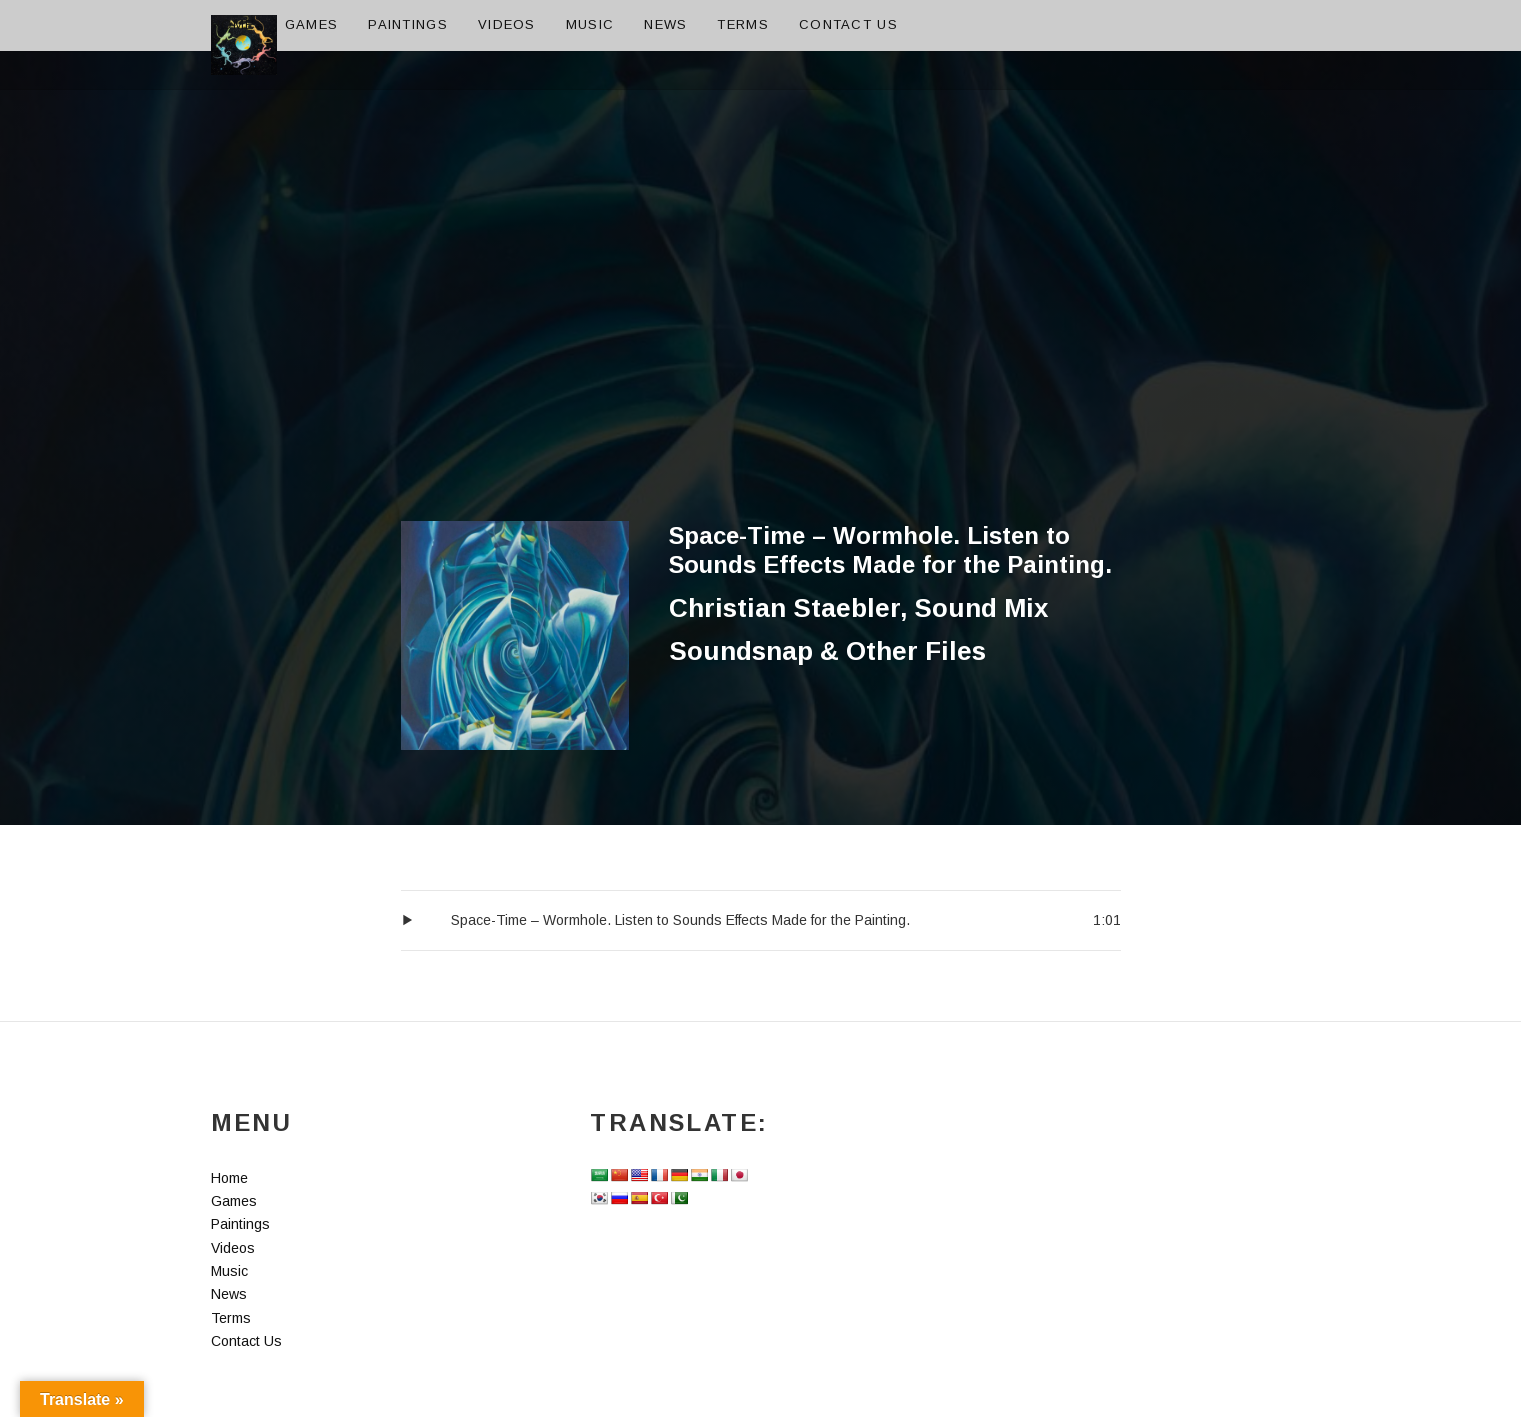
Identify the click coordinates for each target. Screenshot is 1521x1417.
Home (233, 24)
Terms (743, 24)
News (665, 24)
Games (312, 24)
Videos (507, 24)
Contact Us (848, 24)
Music (590, 24)
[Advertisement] (761, 371)
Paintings (408, 24)
